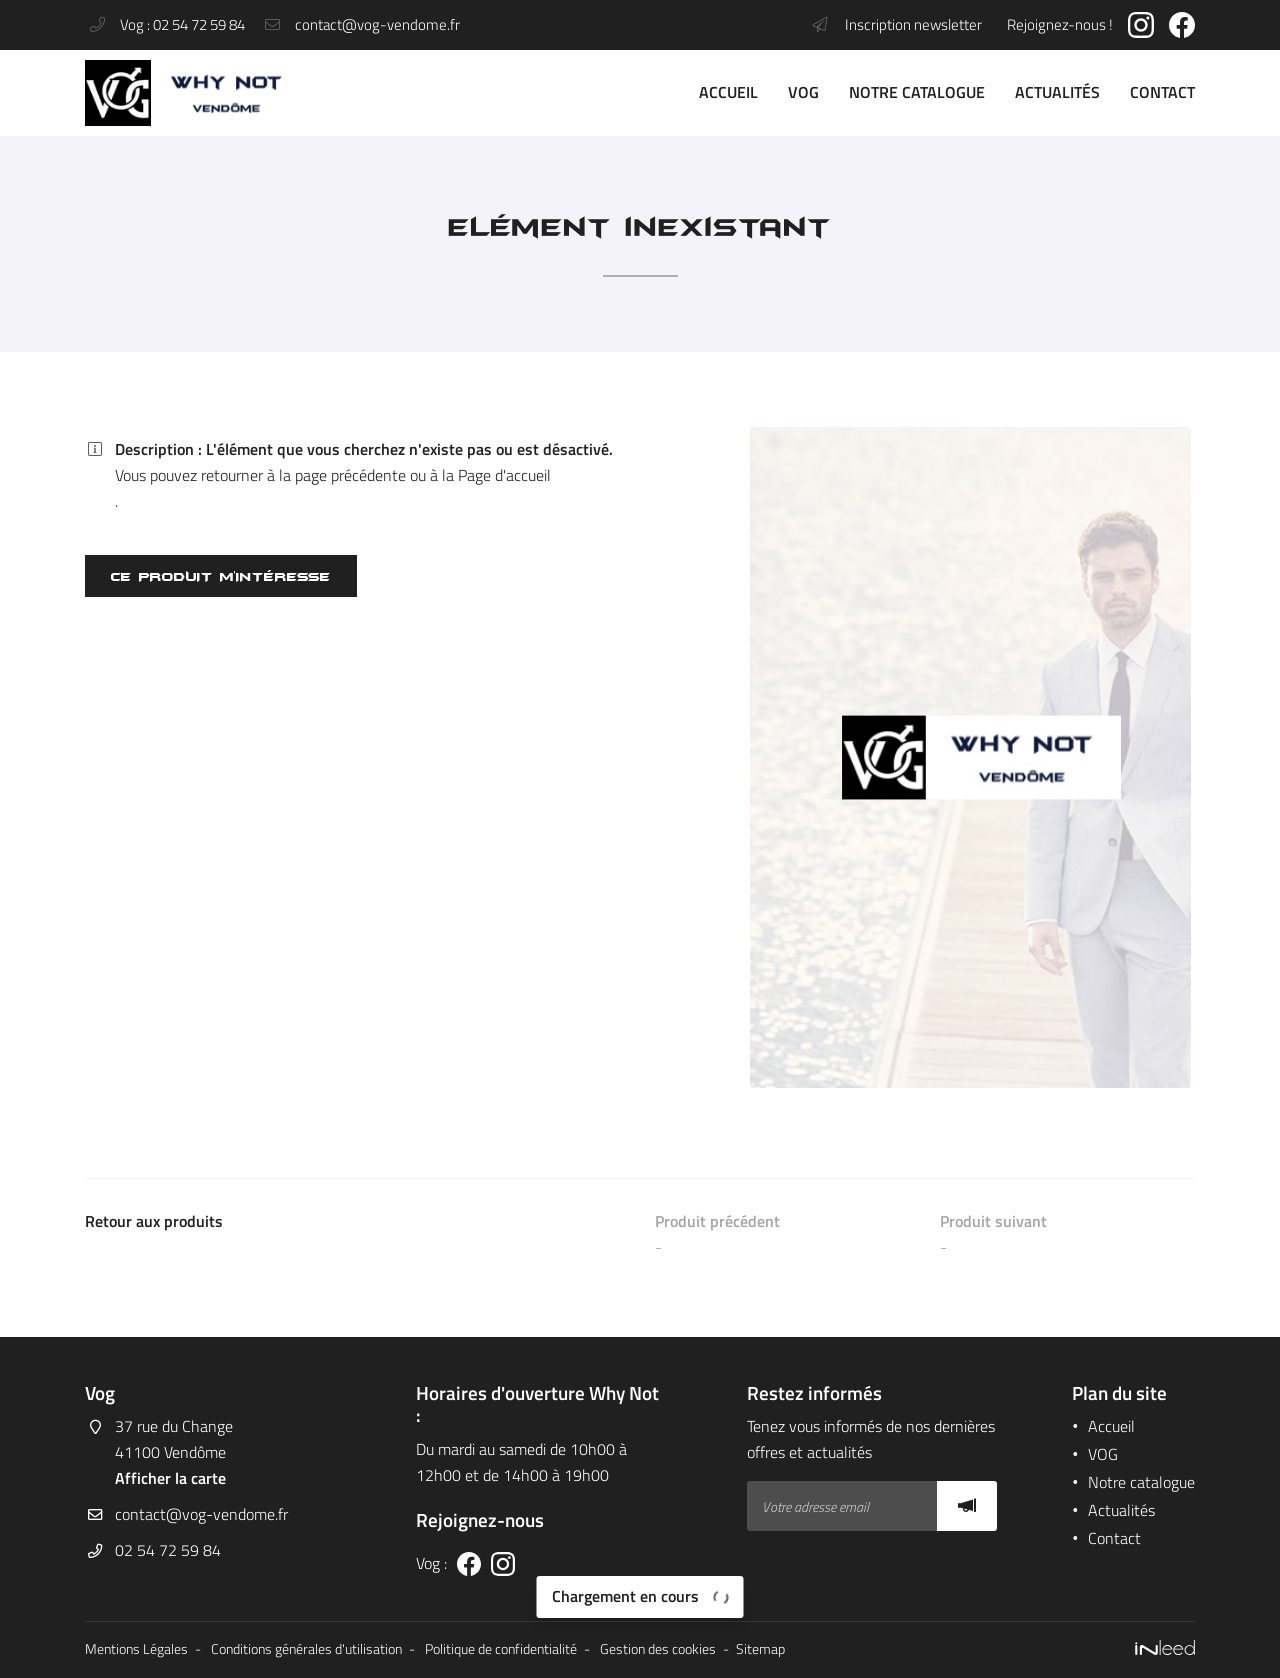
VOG (803, 92)
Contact (1162, 92)
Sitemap (760, 1649)
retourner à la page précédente (303, 475)
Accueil (728, 92)
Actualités (1057, 92)
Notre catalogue (917, 92)
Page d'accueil (504, 475)
